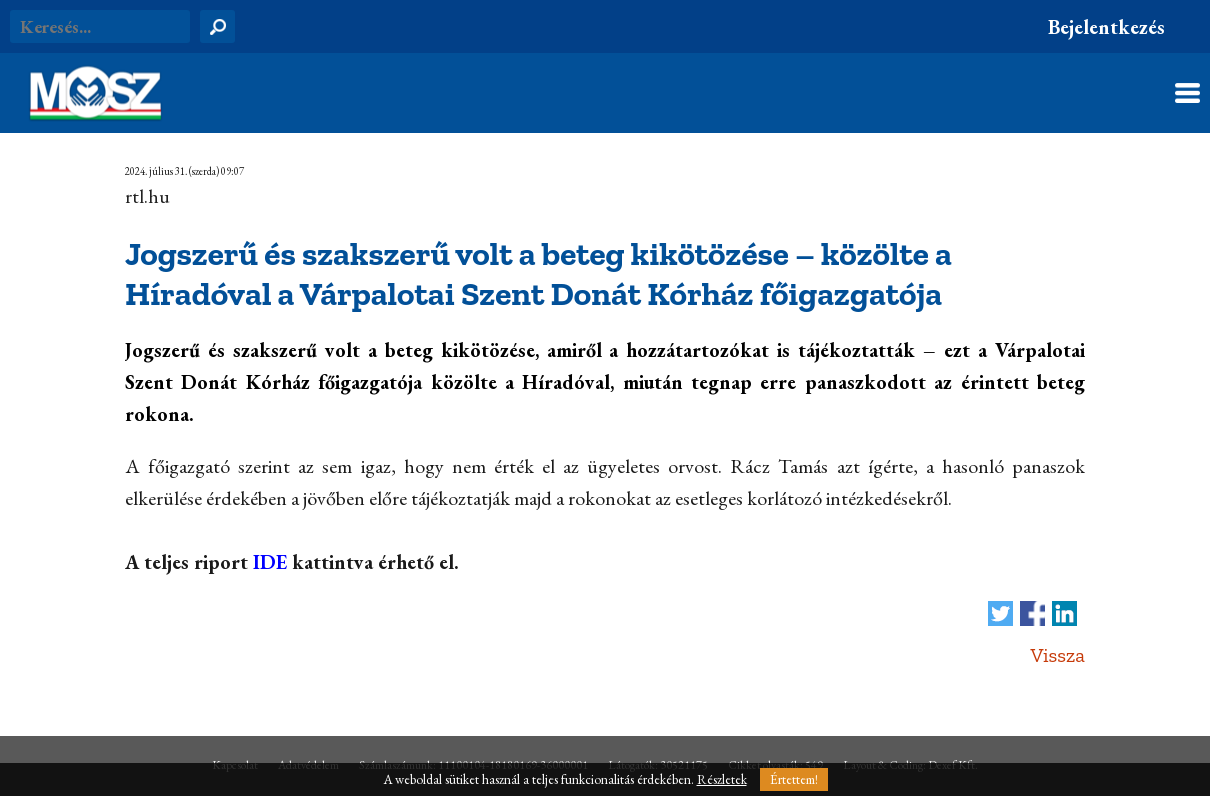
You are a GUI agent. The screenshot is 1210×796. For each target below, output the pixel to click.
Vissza (1057, 655)
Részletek (722, 779)
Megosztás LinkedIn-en (1064, 613)
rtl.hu (147, 196)
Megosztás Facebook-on (1032, 613)
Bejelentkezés (1106, 27)
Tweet (1000, 613)
